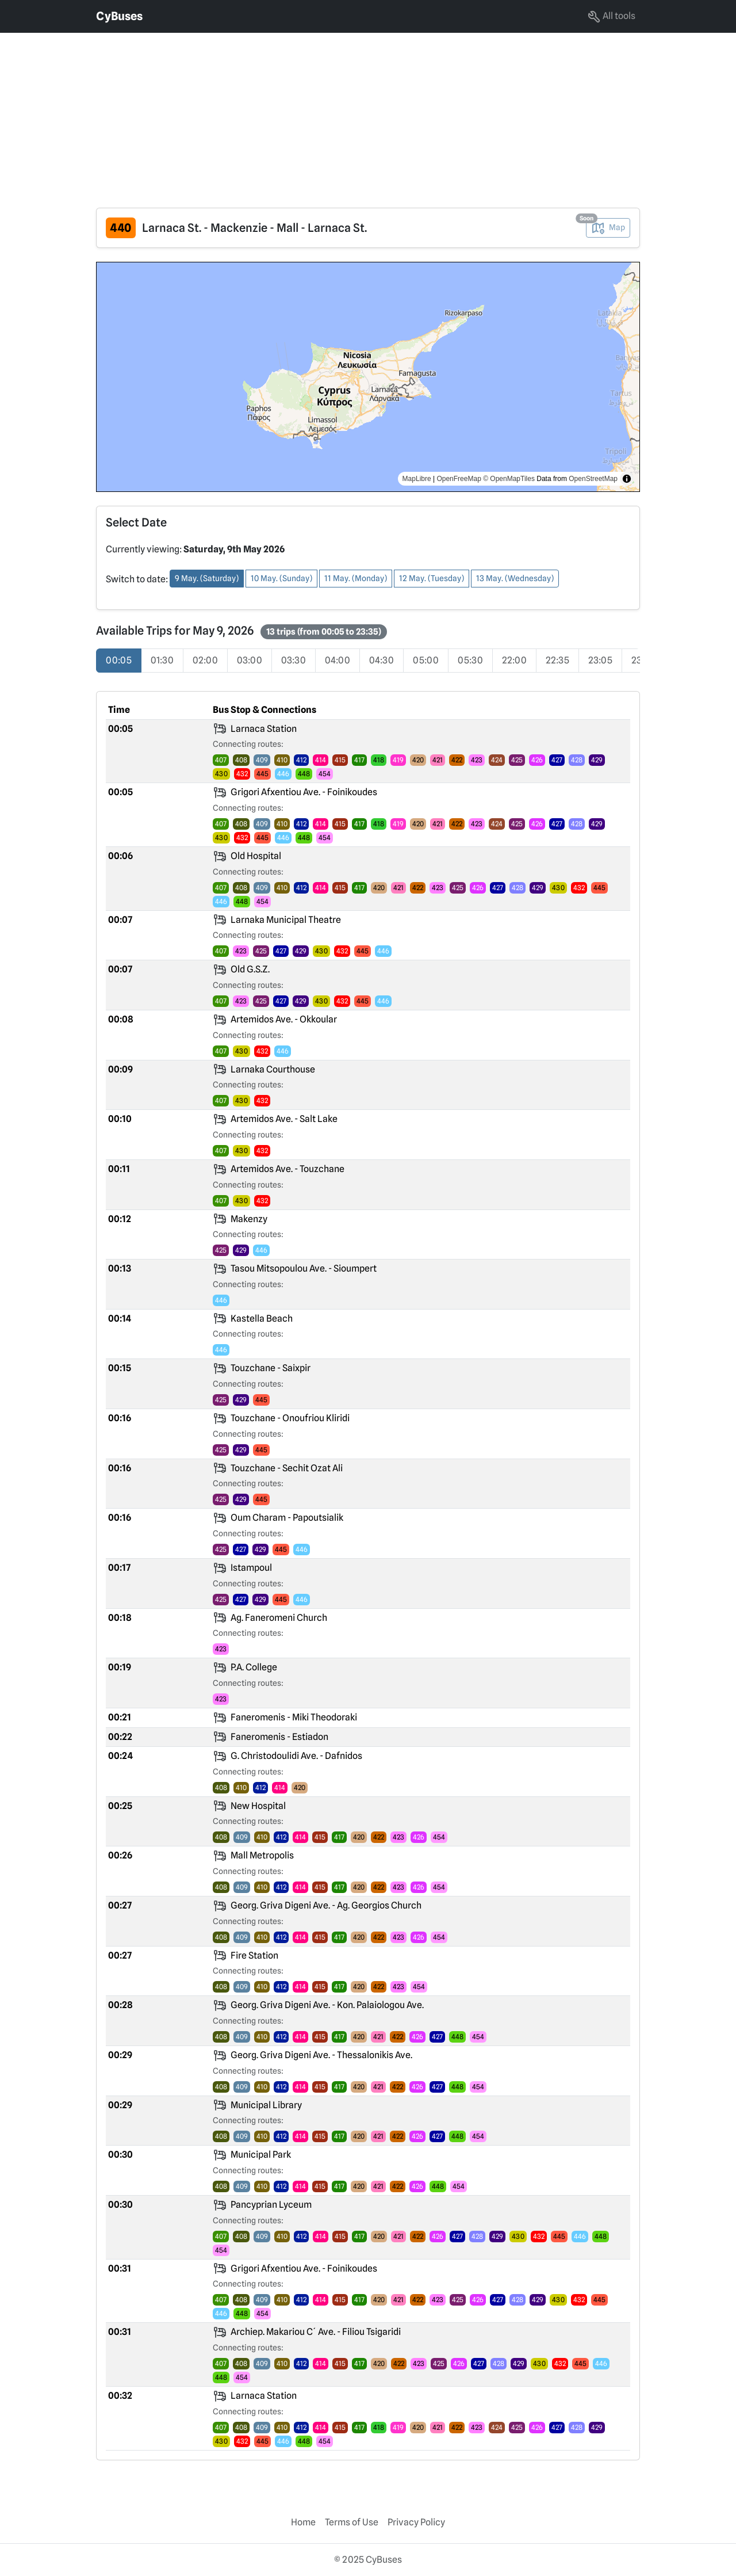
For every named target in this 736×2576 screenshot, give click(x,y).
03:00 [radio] (249, 660)
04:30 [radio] (381, 660)
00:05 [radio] (119, 660)
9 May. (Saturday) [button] (207, 578)
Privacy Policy (416, 2522)
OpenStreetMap (593, 479)
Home (303, 2522)
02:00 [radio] (205, 660)
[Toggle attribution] (627, 479)
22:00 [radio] (514, 660)
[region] (368, 376)
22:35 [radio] (557, 660)
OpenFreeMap (458, 479)
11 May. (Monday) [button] (355, 578)
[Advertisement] (345, 113)
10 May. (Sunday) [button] (281, 578)
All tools (611, 17)
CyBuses (119, 16)
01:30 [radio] (162, 660)
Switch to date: (137, 579)
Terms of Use (351, 2522)
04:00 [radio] (337, 660)
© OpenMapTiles (509, 479)
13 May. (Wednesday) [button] (515, 578)
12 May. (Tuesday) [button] (431, 578)
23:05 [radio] (600, 660)
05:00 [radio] (426, 660)
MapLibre (416, 479)
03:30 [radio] (293, 660)
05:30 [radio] (470, 660)
